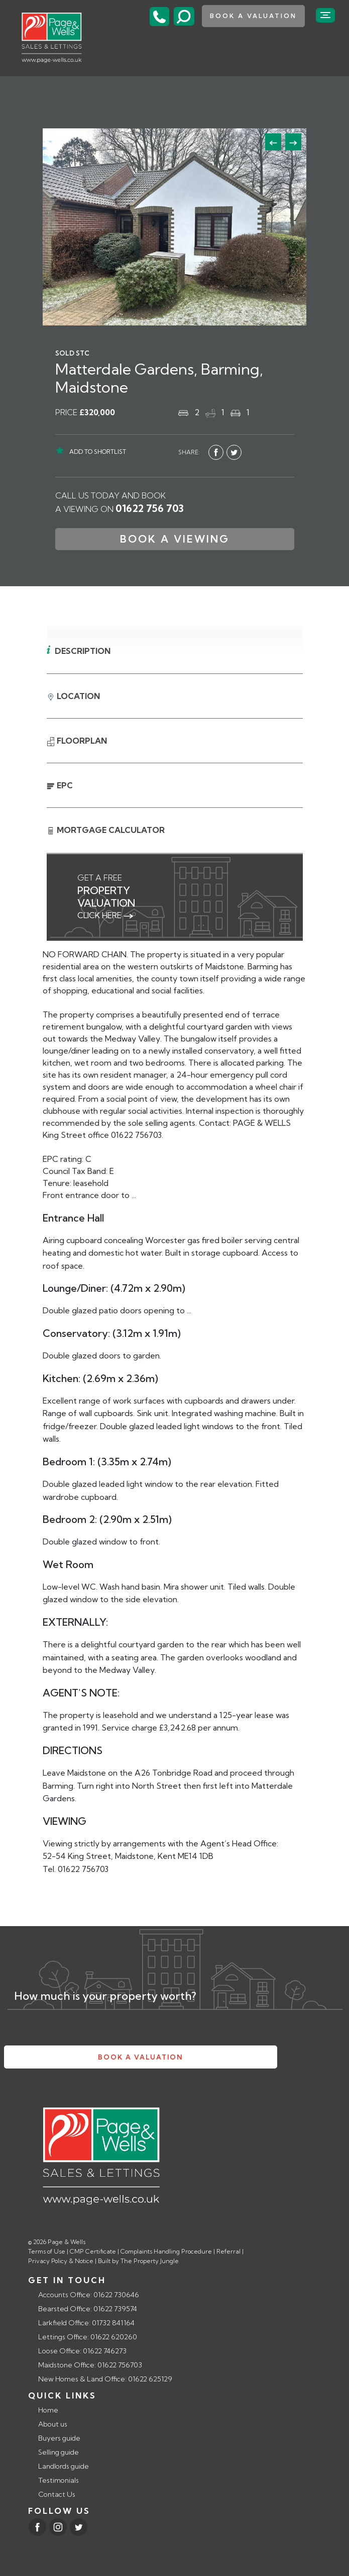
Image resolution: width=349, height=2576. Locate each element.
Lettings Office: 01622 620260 (87, 2336)
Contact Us (56, 2494)
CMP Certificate (93, 2251)
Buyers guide (59, 2438)
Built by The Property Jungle (138, 2261)
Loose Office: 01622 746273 (82, 2350)
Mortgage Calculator (106, 831)
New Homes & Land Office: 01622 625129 (105, 2378)
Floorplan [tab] (77, 741)
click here (105, 915)
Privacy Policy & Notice (60, 2261)
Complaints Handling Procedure (166, 2251)
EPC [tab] (60, 785)
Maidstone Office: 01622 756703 (90, 2364)
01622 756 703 (149, 508)
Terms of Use (46, 2251)
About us (52, 2424)
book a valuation (253, 16)
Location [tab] (73, 696)
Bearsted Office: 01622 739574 (87, 2308)
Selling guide (58, 2452)
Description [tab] (82, 651)
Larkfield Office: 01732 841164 (86, 2322)
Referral (228, 2251)
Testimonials (58, 2480)
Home (48, 2410)
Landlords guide (63, 2466)
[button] (293, 141)
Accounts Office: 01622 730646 (88, 2294)
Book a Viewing (174, 539)
